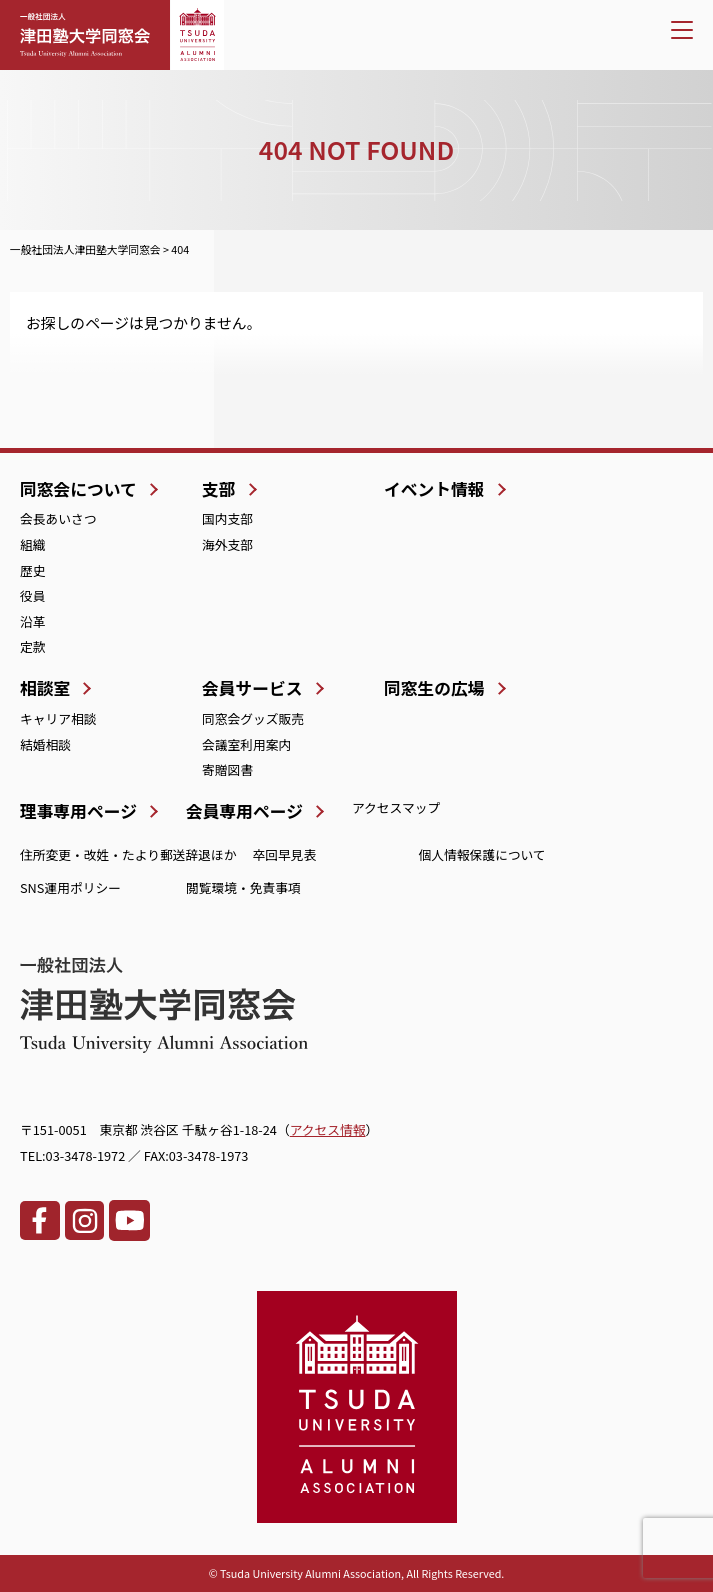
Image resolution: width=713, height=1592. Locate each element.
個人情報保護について (482, 854)
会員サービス (252, 688)
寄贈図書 (227, 769)
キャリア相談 (58, 718)
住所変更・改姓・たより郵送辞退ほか (128, 854)
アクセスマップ (396, 807)
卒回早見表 (285, 854)
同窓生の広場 (434, 688)
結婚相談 (45, 744)
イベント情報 (434, 489)
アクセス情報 (328, 1129)
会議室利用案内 (246, 744)
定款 (33, 646)
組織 (33, 544)
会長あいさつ (58, 518)
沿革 (33, 621)
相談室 (45, 688)
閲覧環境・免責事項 (243, 887)
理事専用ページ (78, 811)
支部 (219, 489)
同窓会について (78, 489)
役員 (33, 595)
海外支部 (227, 544)
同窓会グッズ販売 (253, 718)
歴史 (33, 570)
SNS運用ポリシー (70, 887)
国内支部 (227, 518)
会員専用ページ (244, 811)
